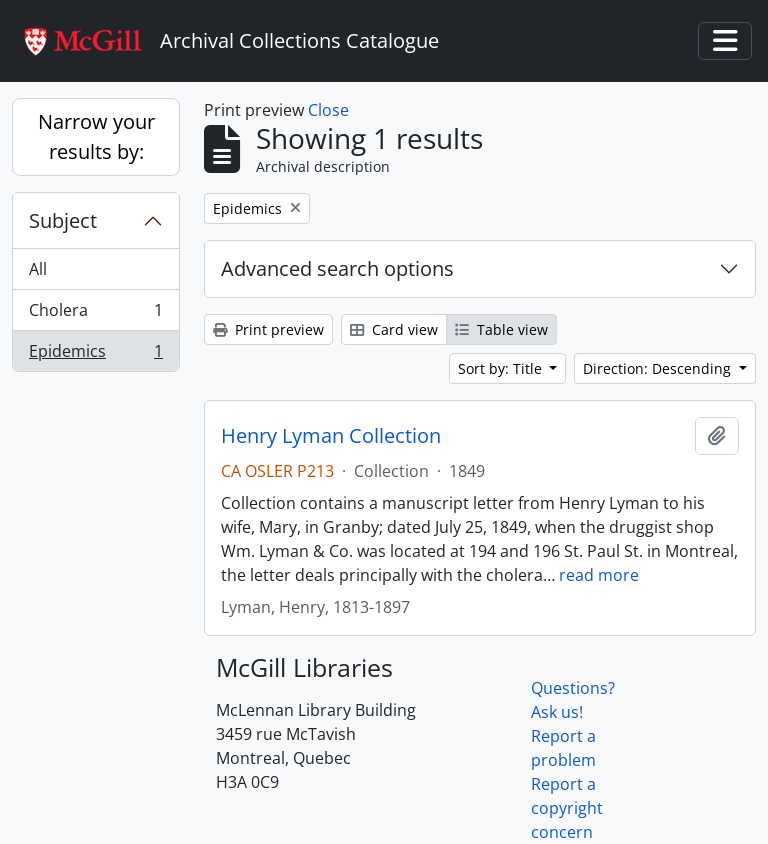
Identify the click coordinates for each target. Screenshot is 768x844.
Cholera (95, 314)
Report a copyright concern (567, 808)
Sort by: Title (502, 368)
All (38, 269)
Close (328, 110)
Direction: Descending (659, 368)
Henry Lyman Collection (331, 436)
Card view (394, 329)
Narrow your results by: (96, 136)
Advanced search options (337, 268)
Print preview (268, 329)
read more (599, 575)
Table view (501, 329)
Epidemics (95, 355)
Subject (63, 220)
